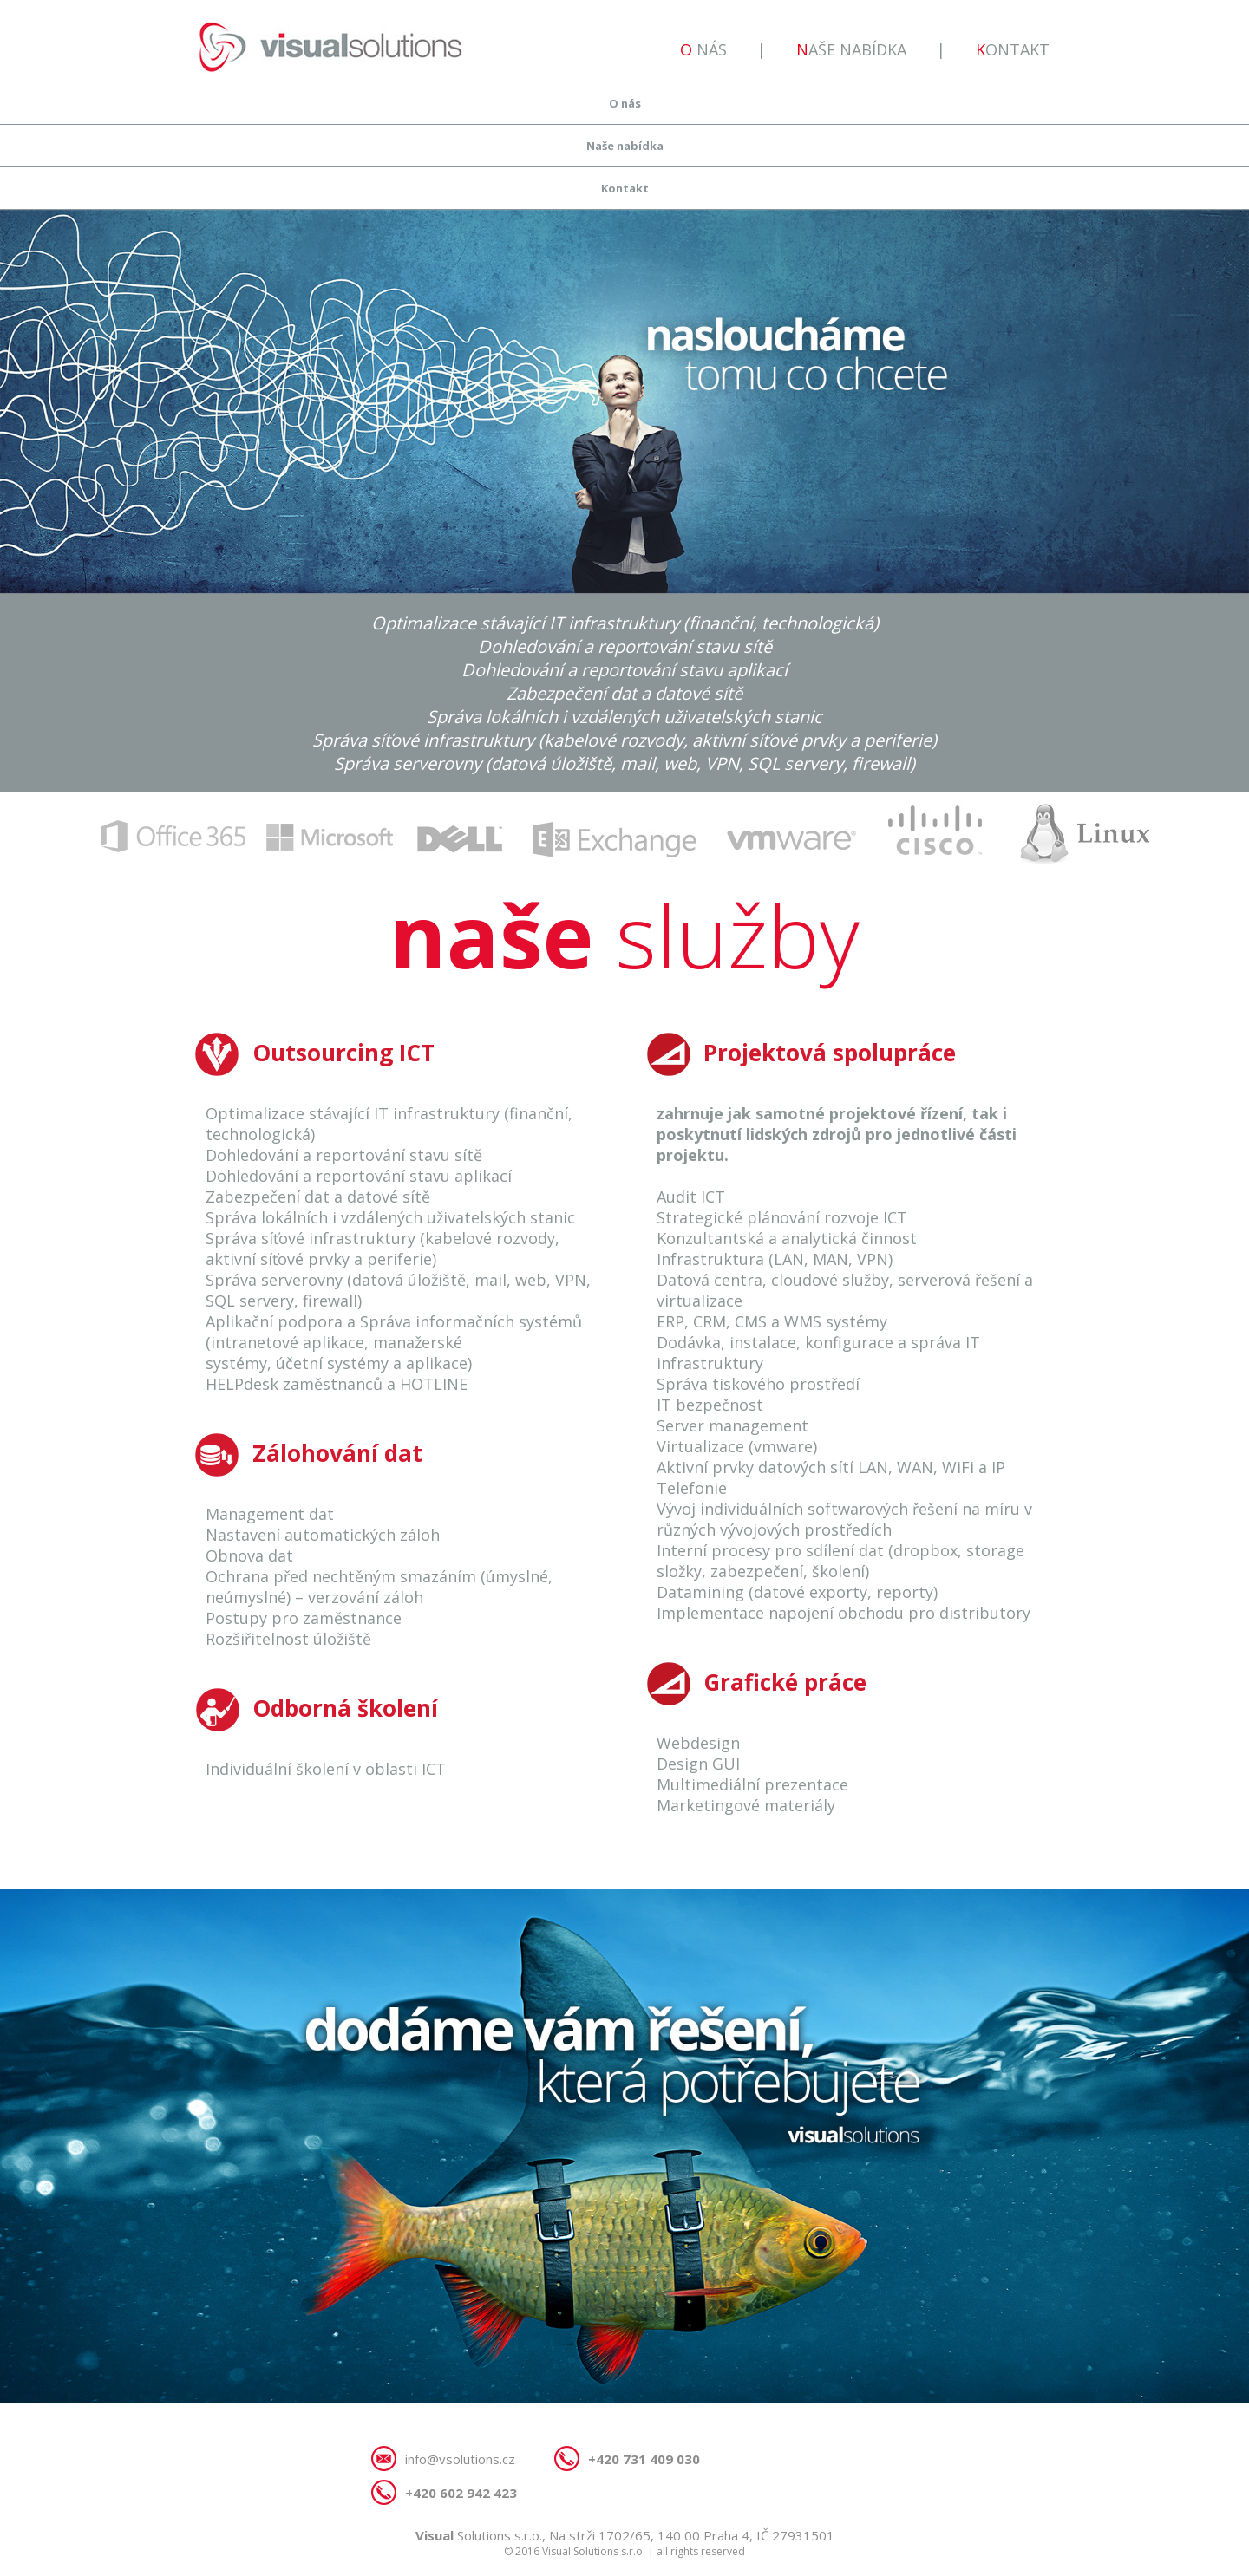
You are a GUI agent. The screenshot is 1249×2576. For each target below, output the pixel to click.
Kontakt (1013, 49)
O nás (703, 49)
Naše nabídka (851, 49)
